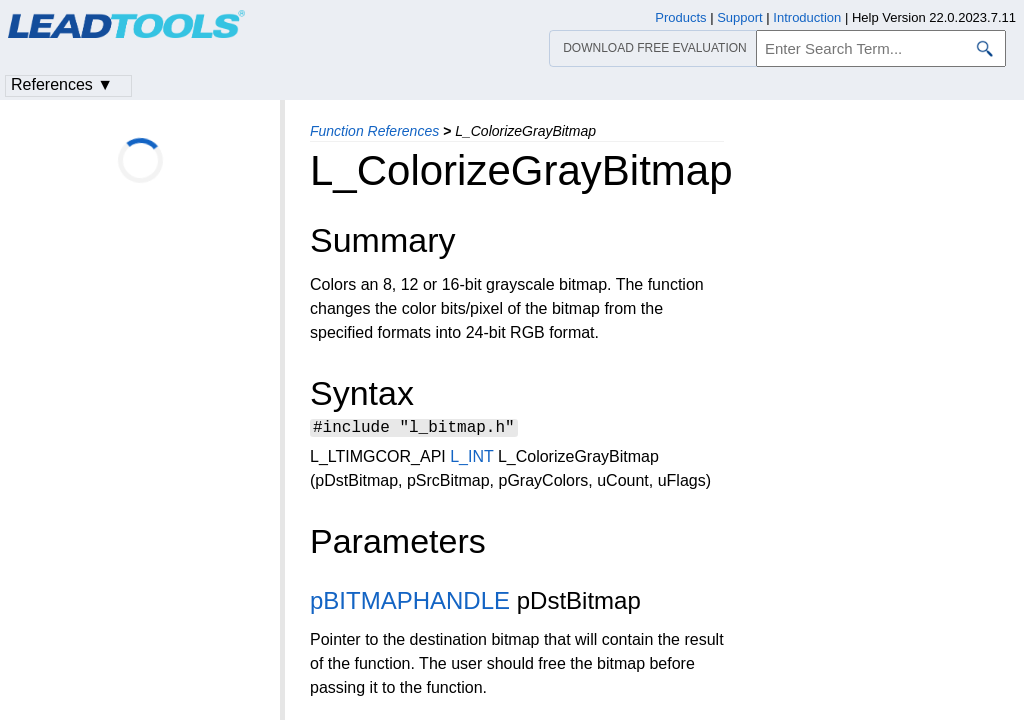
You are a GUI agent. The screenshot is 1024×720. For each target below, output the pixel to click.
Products (680, 17)
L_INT (471, 459)
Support (740, 17)
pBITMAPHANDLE (410, 603)
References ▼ (62, 84)
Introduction (807, 17)
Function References (374, 131)
